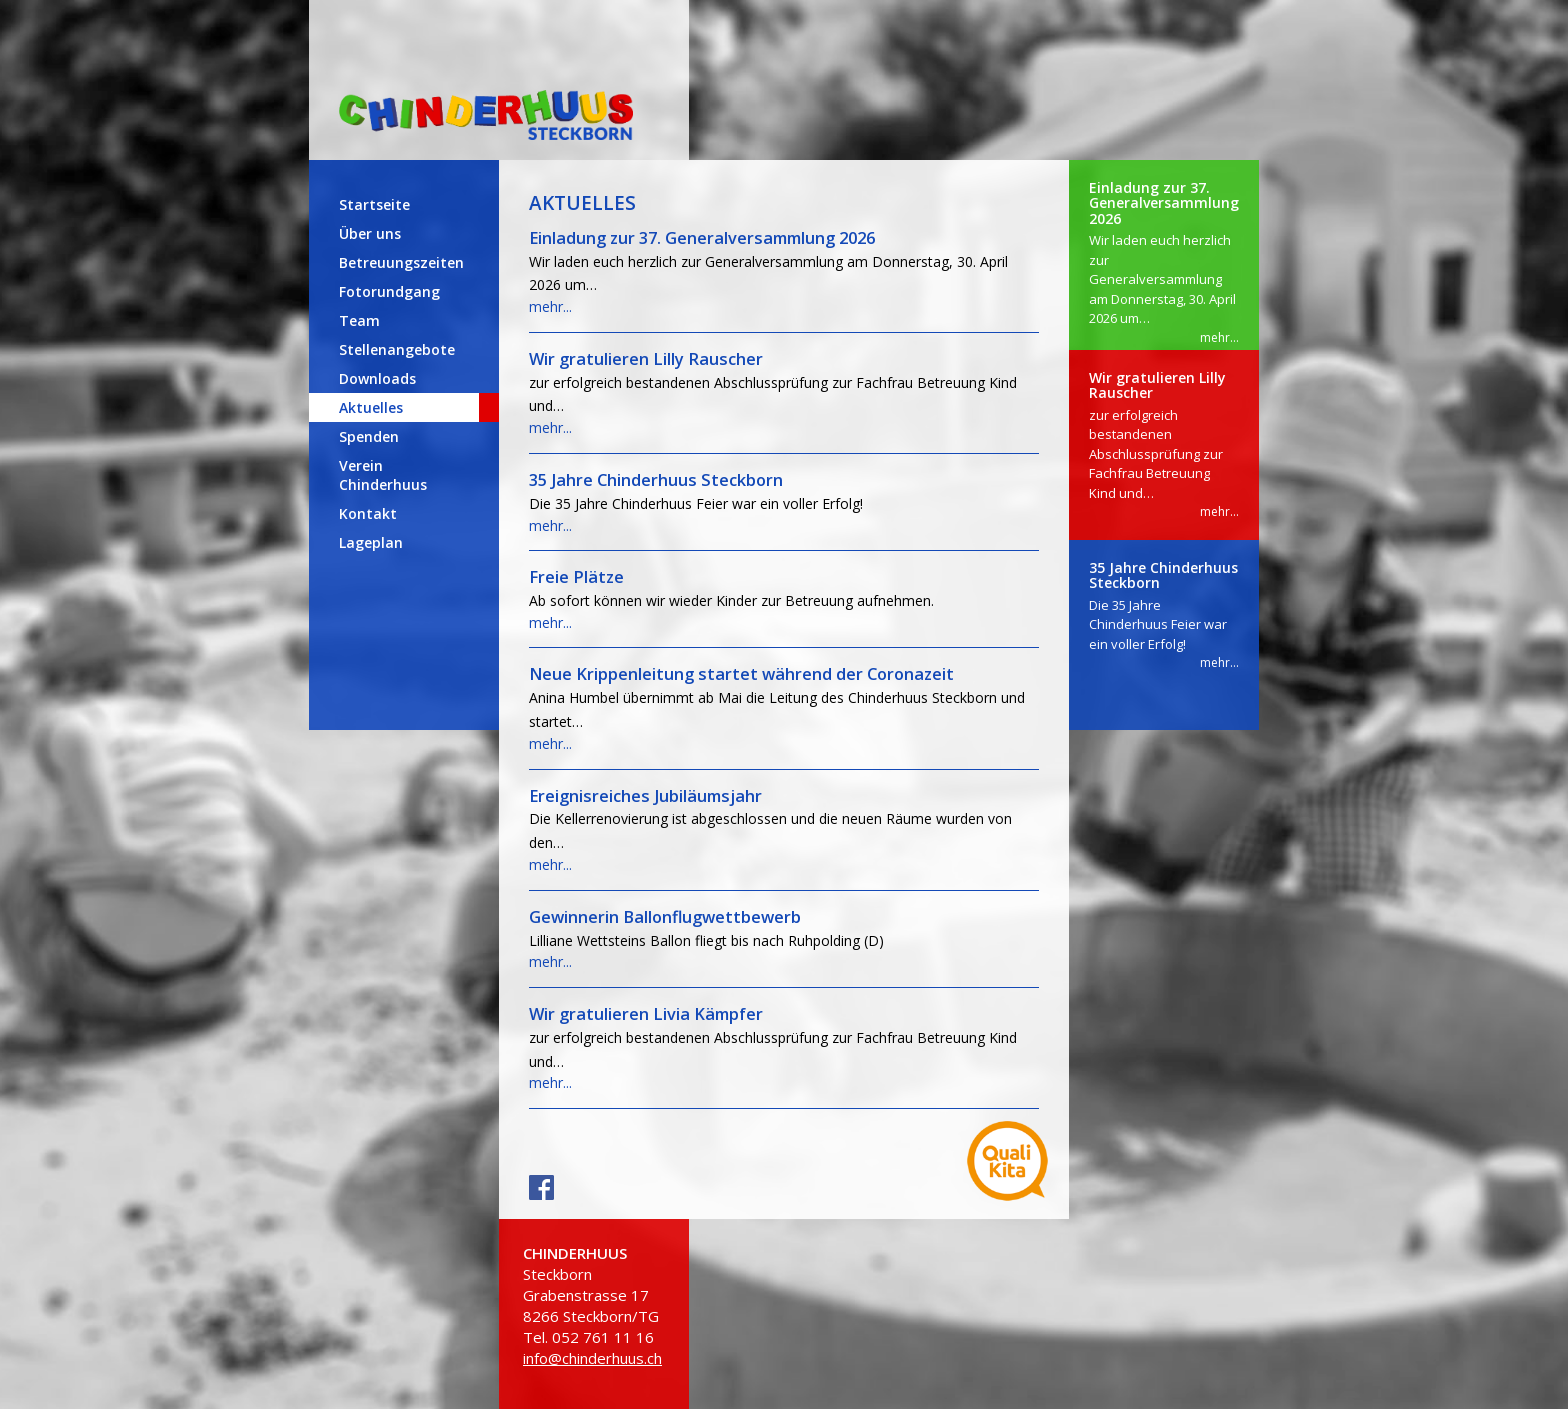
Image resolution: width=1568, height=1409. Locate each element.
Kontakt (368, 513)
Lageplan (371, 542)
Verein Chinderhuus (383, 475)
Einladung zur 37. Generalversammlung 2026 (702, 238)
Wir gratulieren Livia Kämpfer (646, 1014)
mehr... (550, 306)
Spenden (369, 436)
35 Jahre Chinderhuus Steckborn (656, 480)
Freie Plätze (576, 577)
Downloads (377, 378)
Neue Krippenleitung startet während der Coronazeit (741, 674)
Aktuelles (371, 407)
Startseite (374, 204)
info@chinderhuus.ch (592, 1358)
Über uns (370, 233)
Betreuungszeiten (401, 262)
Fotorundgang (389, 291)
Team (359, 320)
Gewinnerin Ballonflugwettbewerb (665, 917)
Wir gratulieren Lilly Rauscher (646, 359)
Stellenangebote (397, 349)
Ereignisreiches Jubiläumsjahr (645, 796)
